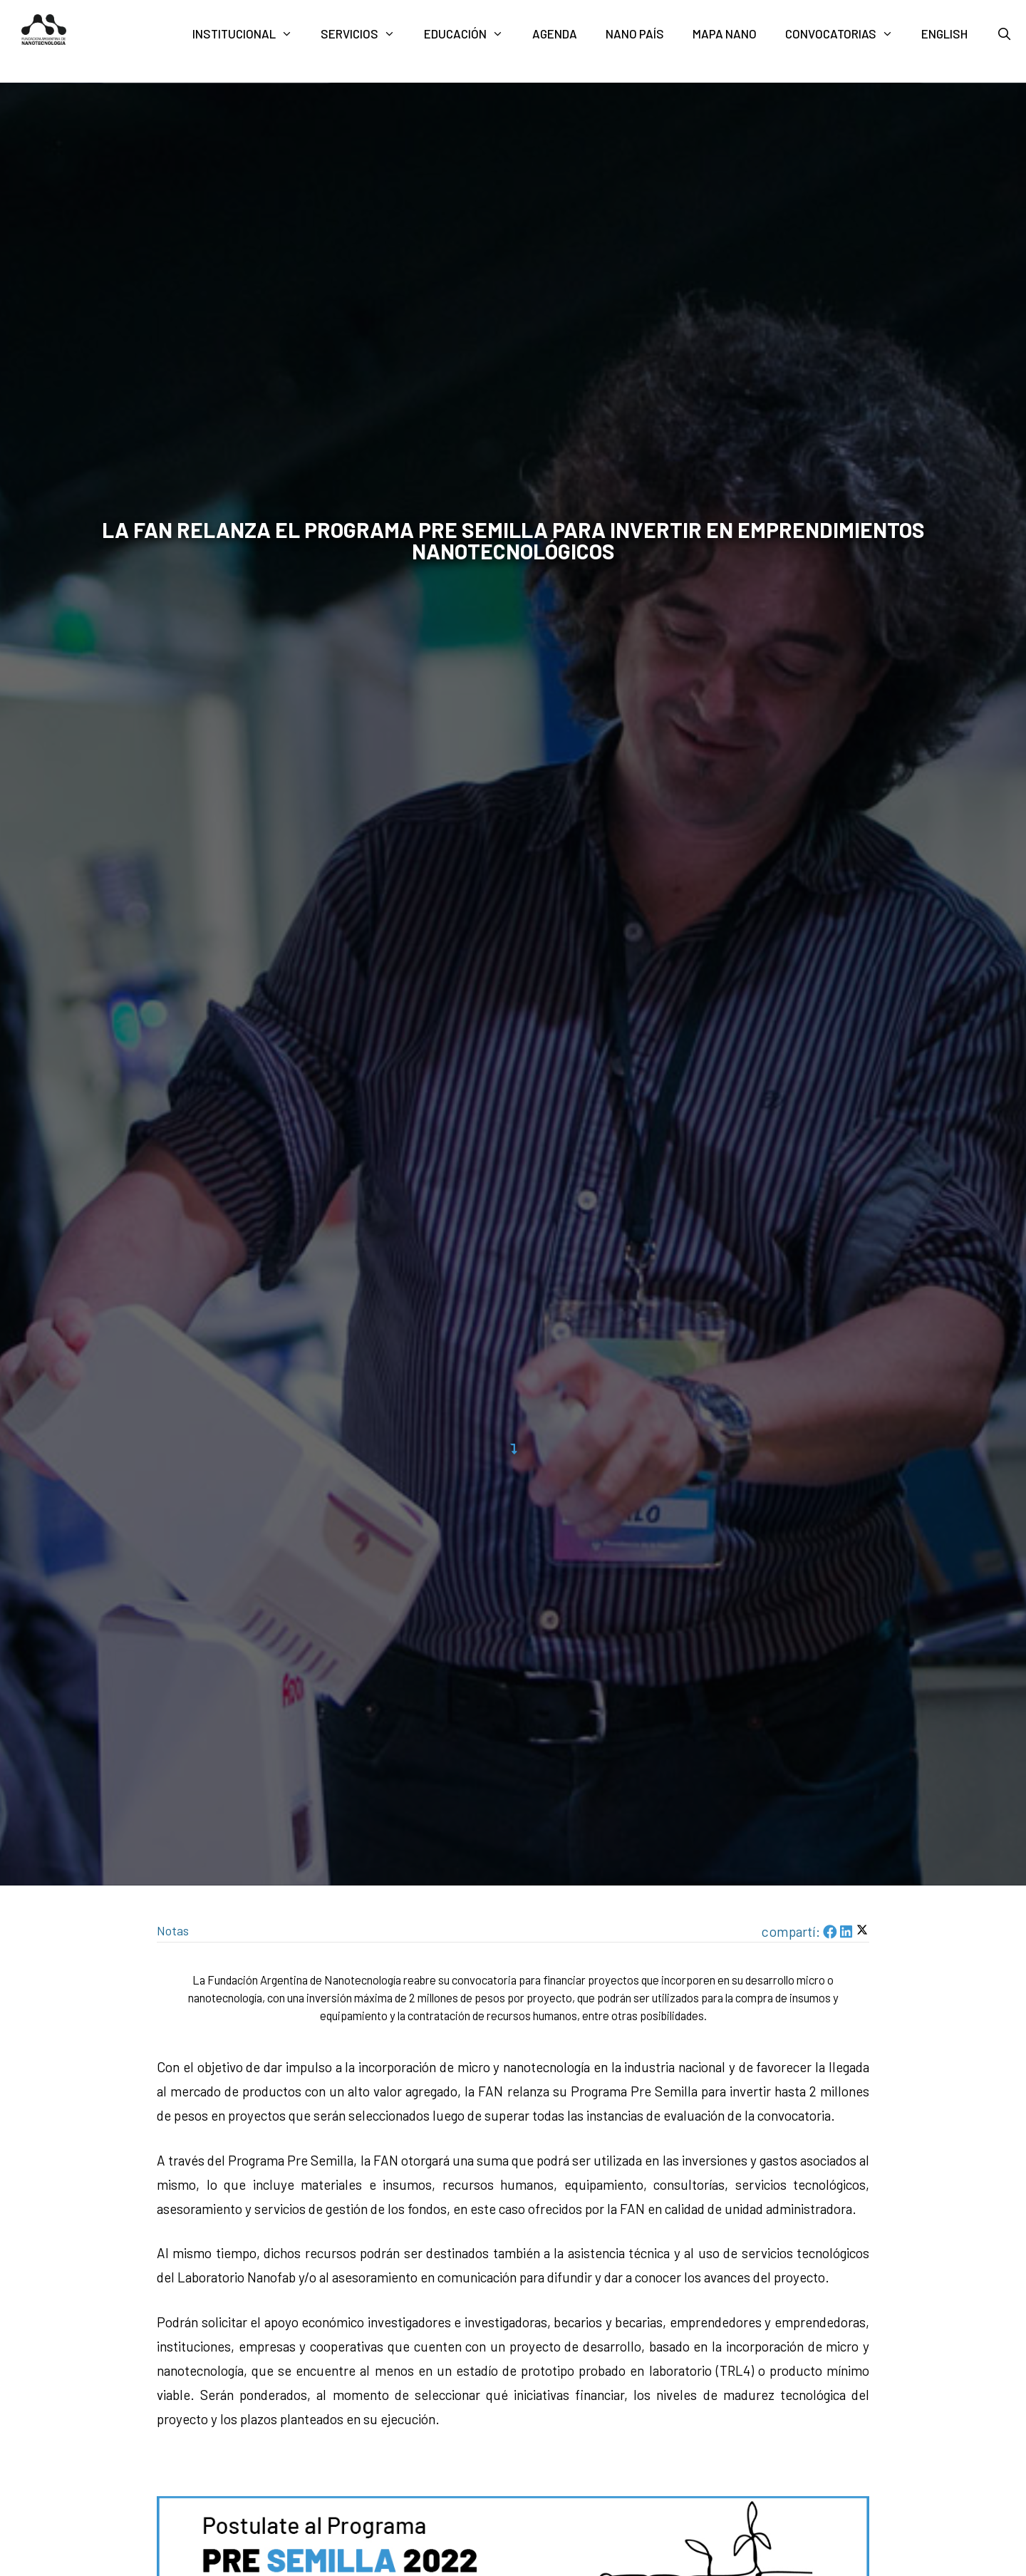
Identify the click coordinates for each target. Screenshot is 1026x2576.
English (944, 33)
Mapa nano (725, 33)
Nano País (635, 33)
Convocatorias (846, 33)
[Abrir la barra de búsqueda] (1004, 33)
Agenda (554, 33)
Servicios (365, 33)
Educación (471, 33)
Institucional (249, 33)
